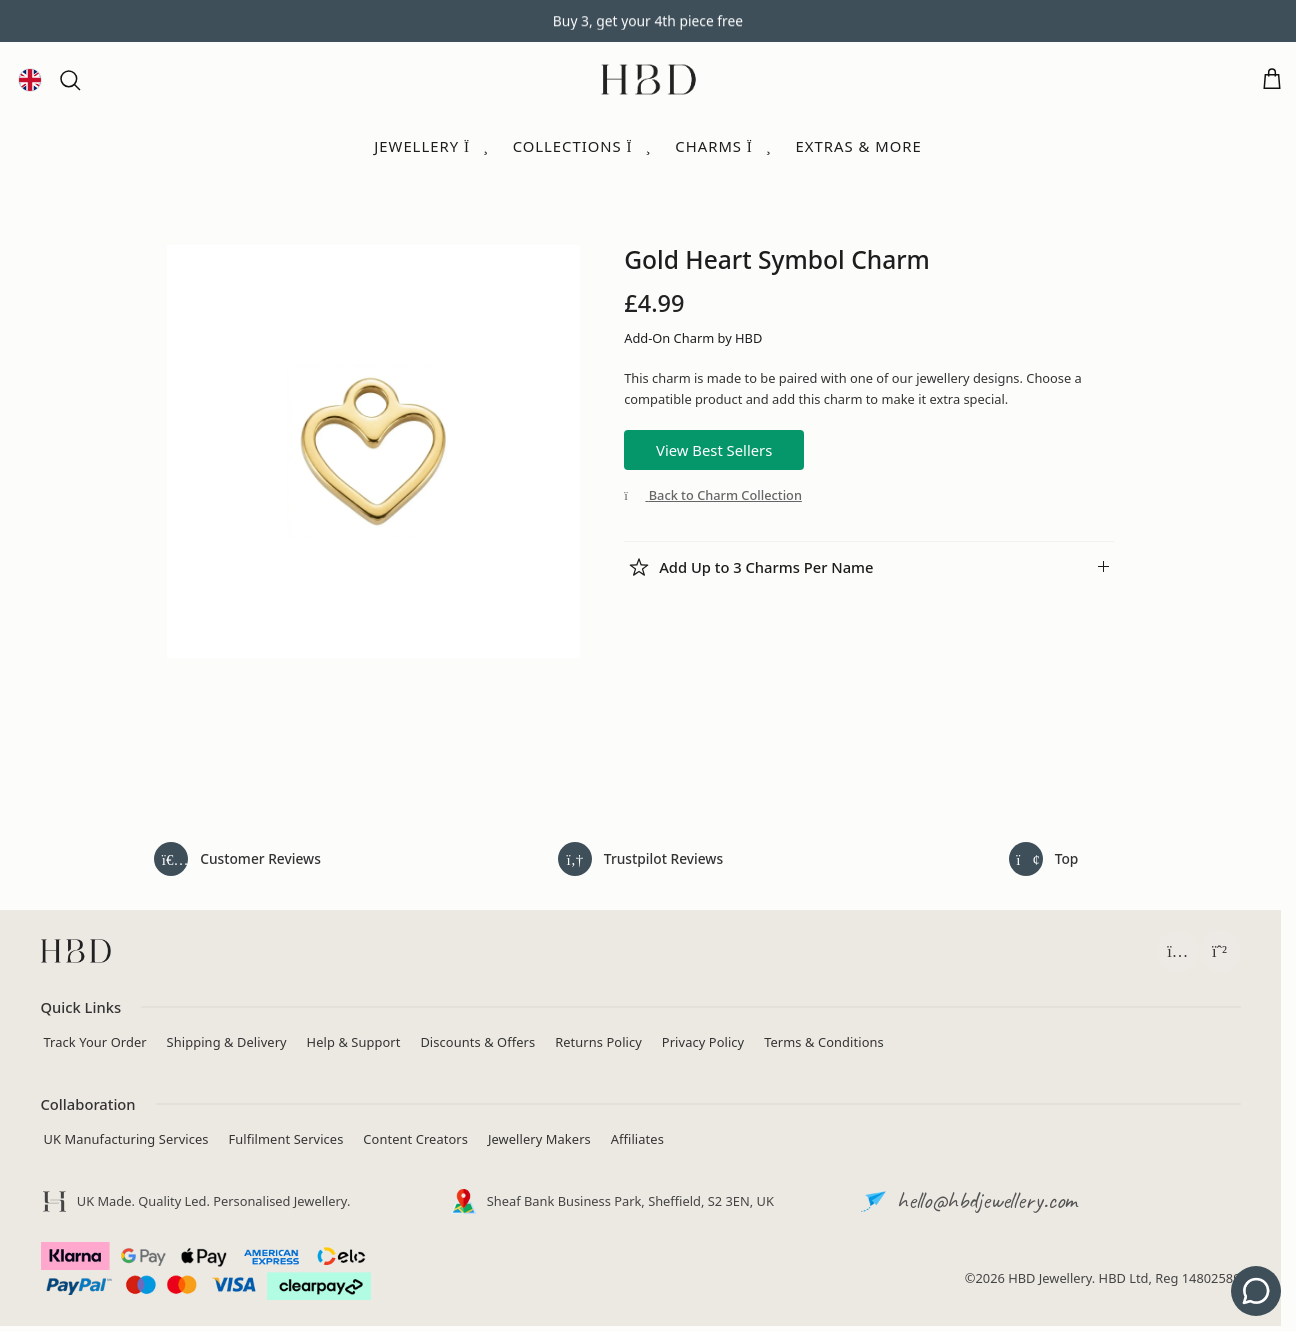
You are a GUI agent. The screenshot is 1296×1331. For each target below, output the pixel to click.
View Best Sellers (714, 450)
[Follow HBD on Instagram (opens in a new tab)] (1178, 951)
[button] (70, 80)
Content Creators (415, 1139)
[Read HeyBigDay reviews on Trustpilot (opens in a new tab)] (641, 859)
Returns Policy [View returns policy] (598, 1042)
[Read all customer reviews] (238, 859)
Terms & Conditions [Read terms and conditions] (824, 1042)
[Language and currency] (30, 80)
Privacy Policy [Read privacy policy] (703, 1042)
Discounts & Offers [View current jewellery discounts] (477, 1042)
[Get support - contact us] (1256, 1291)
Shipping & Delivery (227, 1042)
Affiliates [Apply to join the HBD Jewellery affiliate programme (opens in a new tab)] (637, 1139)
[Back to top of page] (1044, 859)
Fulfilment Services (285, 1139)
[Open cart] (1272, 80)
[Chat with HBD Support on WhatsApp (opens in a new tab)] (1220, 951)
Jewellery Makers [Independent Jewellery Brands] (539, 1139)
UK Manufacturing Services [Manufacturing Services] (126, 1139)
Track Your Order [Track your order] (95, 1042)
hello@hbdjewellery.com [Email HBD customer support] (987, 1200)
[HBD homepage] (76, 951)
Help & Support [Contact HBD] (354, 1042)
